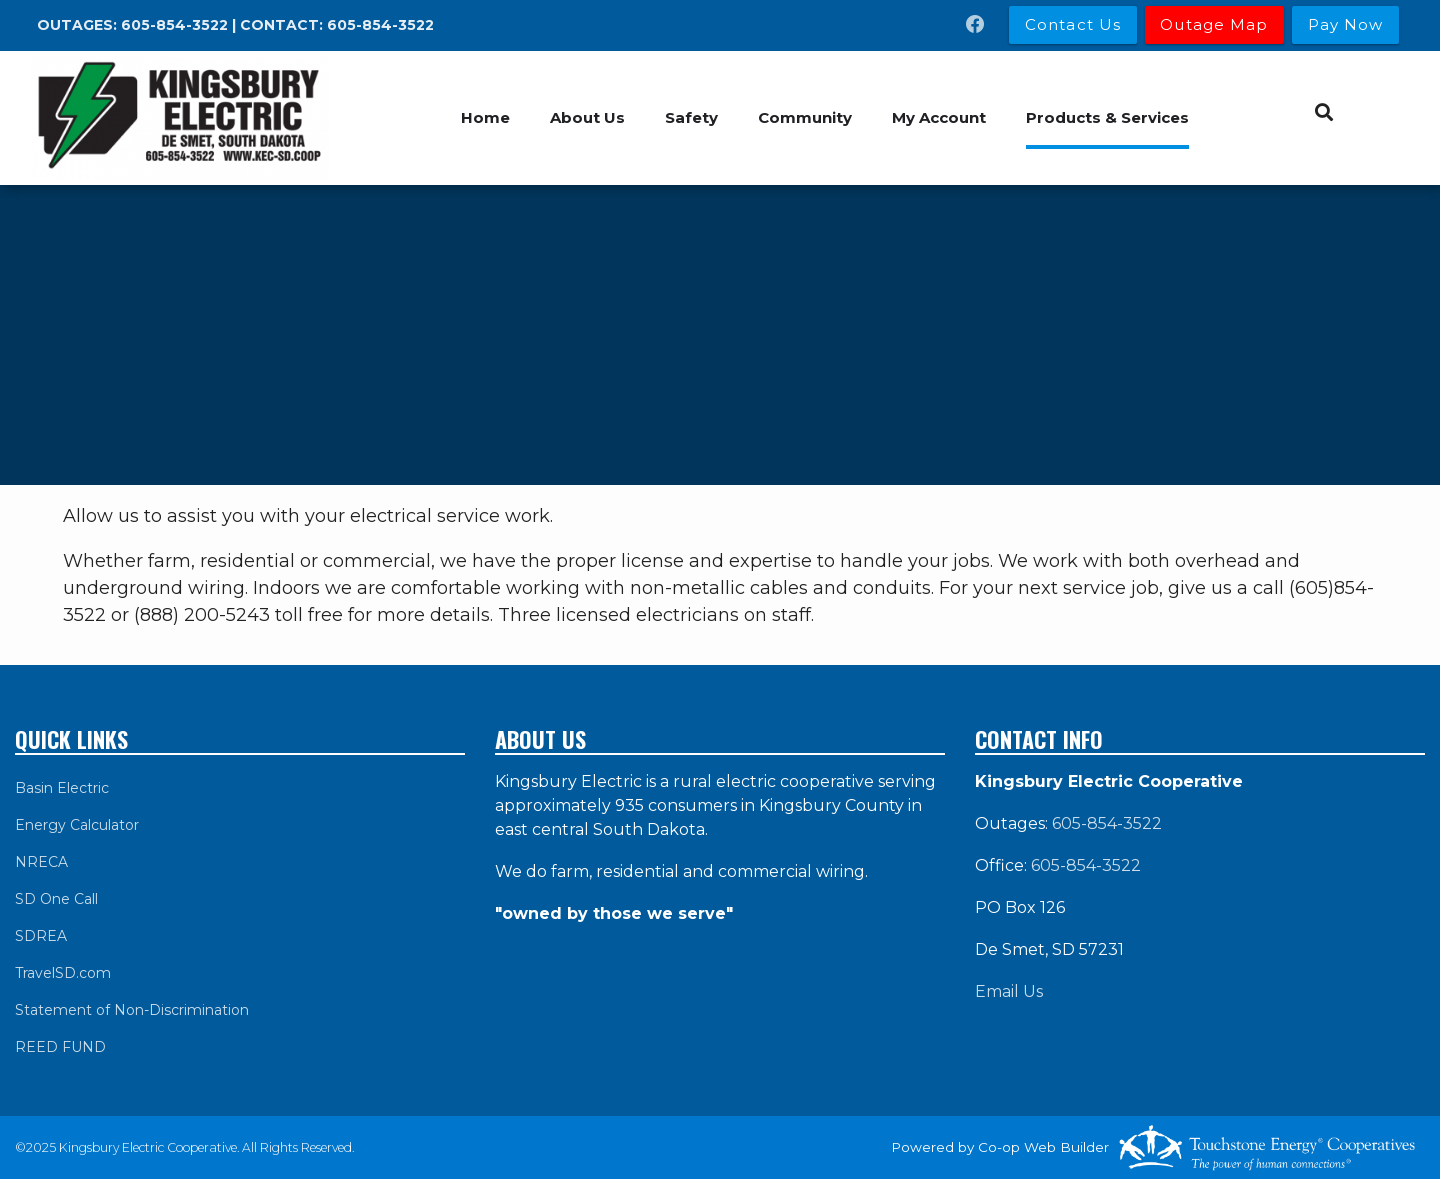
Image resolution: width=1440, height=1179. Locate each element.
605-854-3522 (174, 25)
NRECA (41, 862)
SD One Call (56, 899)
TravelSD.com (63, 973)
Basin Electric (62, 788)
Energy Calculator (77, 825)
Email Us (1009, 991)
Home (485, 117)
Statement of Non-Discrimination (132, 1010)
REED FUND (60, 1047)
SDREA (41, 936)
